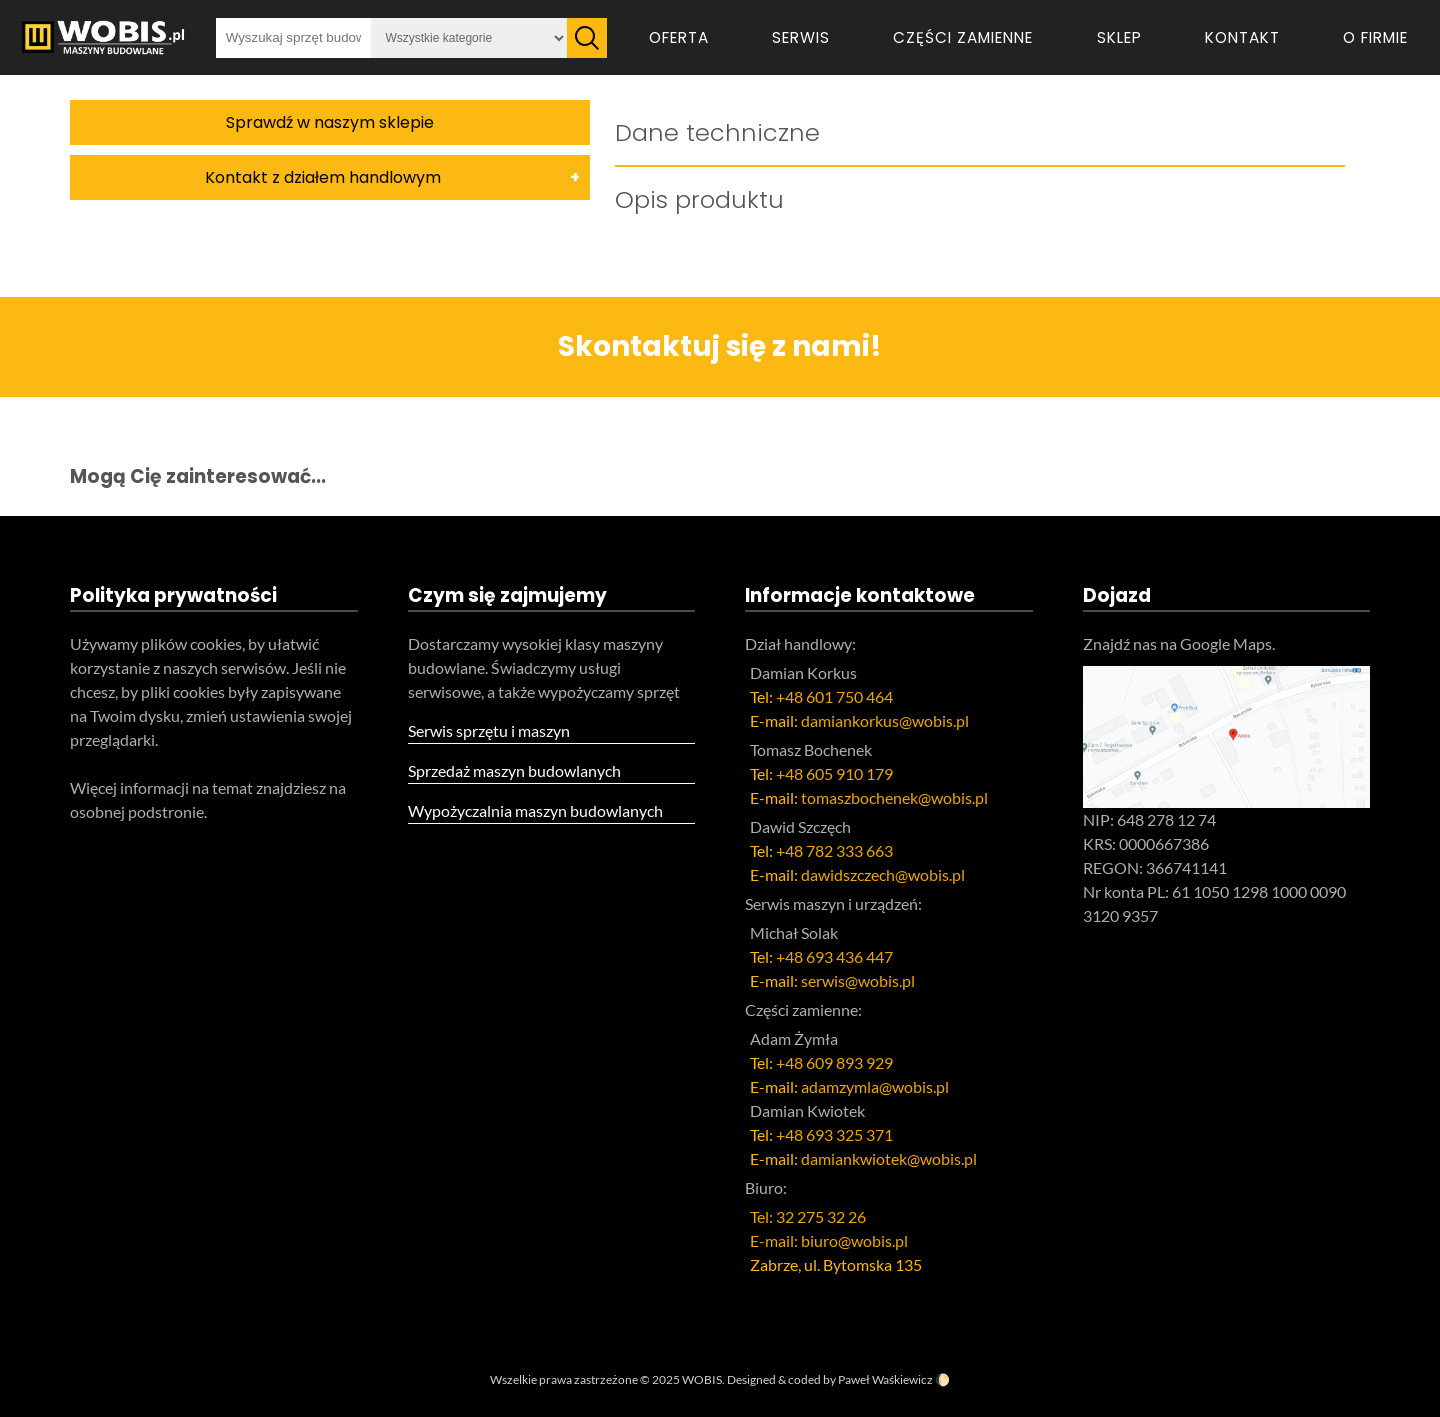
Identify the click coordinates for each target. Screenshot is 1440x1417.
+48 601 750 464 (834, 696)
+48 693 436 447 (834, 956)
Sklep (1119, 37)
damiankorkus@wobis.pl (885, 720)
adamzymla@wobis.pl (875, 1086)
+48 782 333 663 (834, 850)
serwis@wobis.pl (858, 980)
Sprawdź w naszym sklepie (330, 122)
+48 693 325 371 (834, 1134)
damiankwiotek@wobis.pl (889, 1158)
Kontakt (1242, 37)
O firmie (1375, 37)
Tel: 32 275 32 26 (808, 1216)
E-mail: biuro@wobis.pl (829, 1240)
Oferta (679, 37)
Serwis (801, 37)
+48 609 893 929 (834, 1062)
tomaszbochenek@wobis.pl (894, 797)
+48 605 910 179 (834, 773)
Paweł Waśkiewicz (885, 1379)
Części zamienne (963, 37)
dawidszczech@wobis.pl (883, 874)
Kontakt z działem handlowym (323, 177)
